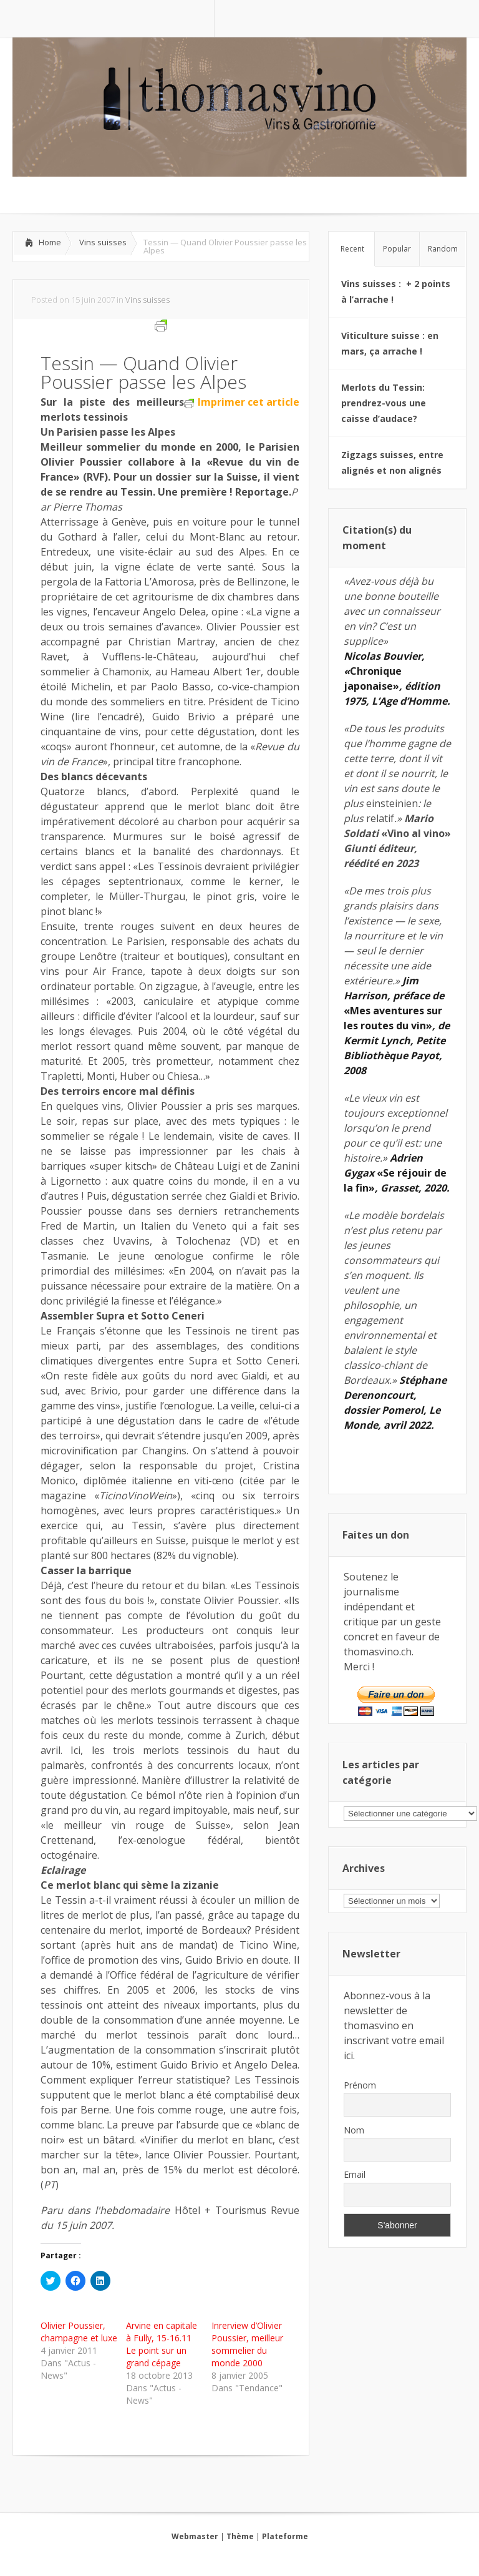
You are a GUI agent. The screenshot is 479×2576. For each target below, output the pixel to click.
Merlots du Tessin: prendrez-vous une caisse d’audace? (383, 402)
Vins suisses (103, 242)
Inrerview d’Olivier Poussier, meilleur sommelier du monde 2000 (247, 2344)
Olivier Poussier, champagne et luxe (79, 2331)
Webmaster (195, 2536)
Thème (240, 2536)
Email (354, 2174)
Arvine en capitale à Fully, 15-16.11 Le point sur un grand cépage (161, 2344)
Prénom (360, 2085)
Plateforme (285, 2536)
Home (50, 242)
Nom (354, 2130)
